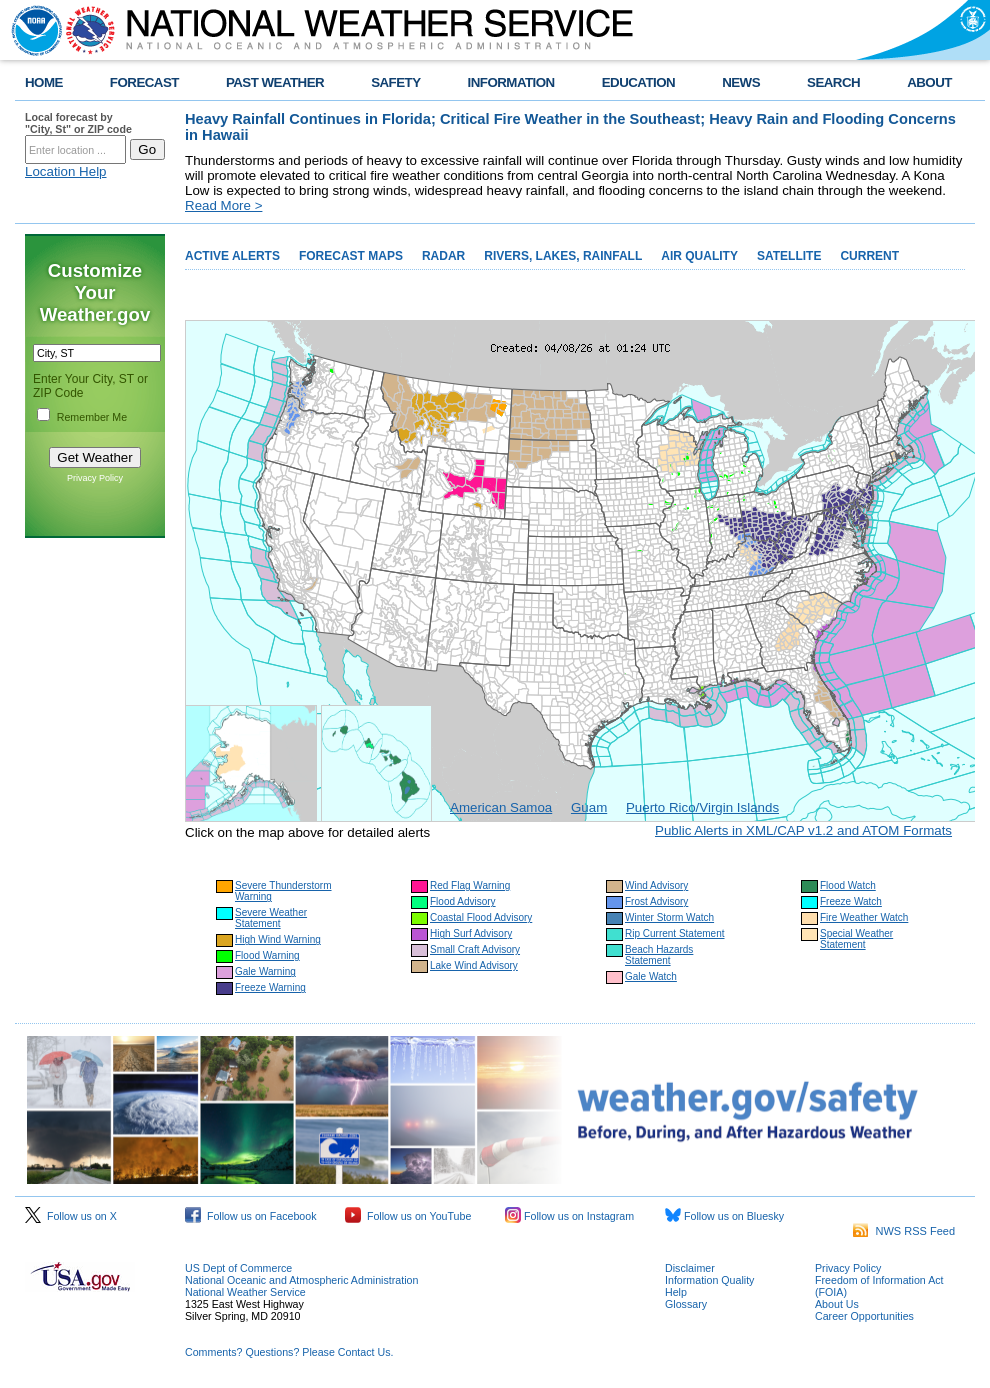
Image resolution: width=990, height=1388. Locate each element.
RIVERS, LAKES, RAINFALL (563, 256)
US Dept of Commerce (238, 1268)
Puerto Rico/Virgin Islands (702, 807)
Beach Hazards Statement (659, 955)
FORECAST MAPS (351, 256)
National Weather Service (245, 1292)
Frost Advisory (656, 901)
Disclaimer (690, 1268)
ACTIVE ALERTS (232, 256)
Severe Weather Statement (271, 918)
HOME (44, 82)
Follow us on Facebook (251, 1216)
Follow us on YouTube (408, 1216)
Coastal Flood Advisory (481, 917)
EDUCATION (638, 82)
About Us (837, 1304)
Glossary (686, 1304)
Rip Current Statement (675, 933)
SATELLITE (789, 256)
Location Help (66, 171)
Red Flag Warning (470, 885)
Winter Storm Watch (669, 917)
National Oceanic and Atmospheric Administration (301, 1280)
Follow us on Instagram (569, 1216)
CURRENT (869, 256)
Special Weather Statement (856, 939)
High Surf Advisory (471, 933)
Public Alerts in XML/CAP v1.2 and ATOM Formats (803, 830)
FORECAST (144, 82)
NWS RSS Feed (904, 1231)
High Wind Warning (278, 939)
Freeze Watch (851, 901)
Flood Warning (267, 955)
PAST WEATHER (275, 82)
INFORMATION (511, 82)
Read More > (223, 205)
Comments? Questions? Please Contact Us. (289, 1352)
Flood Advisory (463, 901)
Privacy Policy (95, 478)
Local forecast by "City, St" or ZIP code (78, 123)
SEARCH (833, 82)
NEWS (741, 82)
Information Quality (709, 1280)
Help (676, 1292)
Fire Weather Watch (864, 917)
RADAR (443, 256)
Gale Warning (265, 971)
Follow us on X (71, 1216)
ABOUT (929, 82)
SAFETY (395, 82)
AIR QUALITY (699, 256)
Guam (589, 807)
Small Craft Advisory (475, 949)
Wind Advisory (656, 885)
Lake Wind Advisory (474, 965)
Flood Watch (848, 885)
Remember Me (92, 417)
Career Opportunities (864, 1316)
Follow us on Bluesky (724, 1216)
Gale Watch (651, 976)
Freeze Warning (270, 987)
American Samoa (501, 807)
